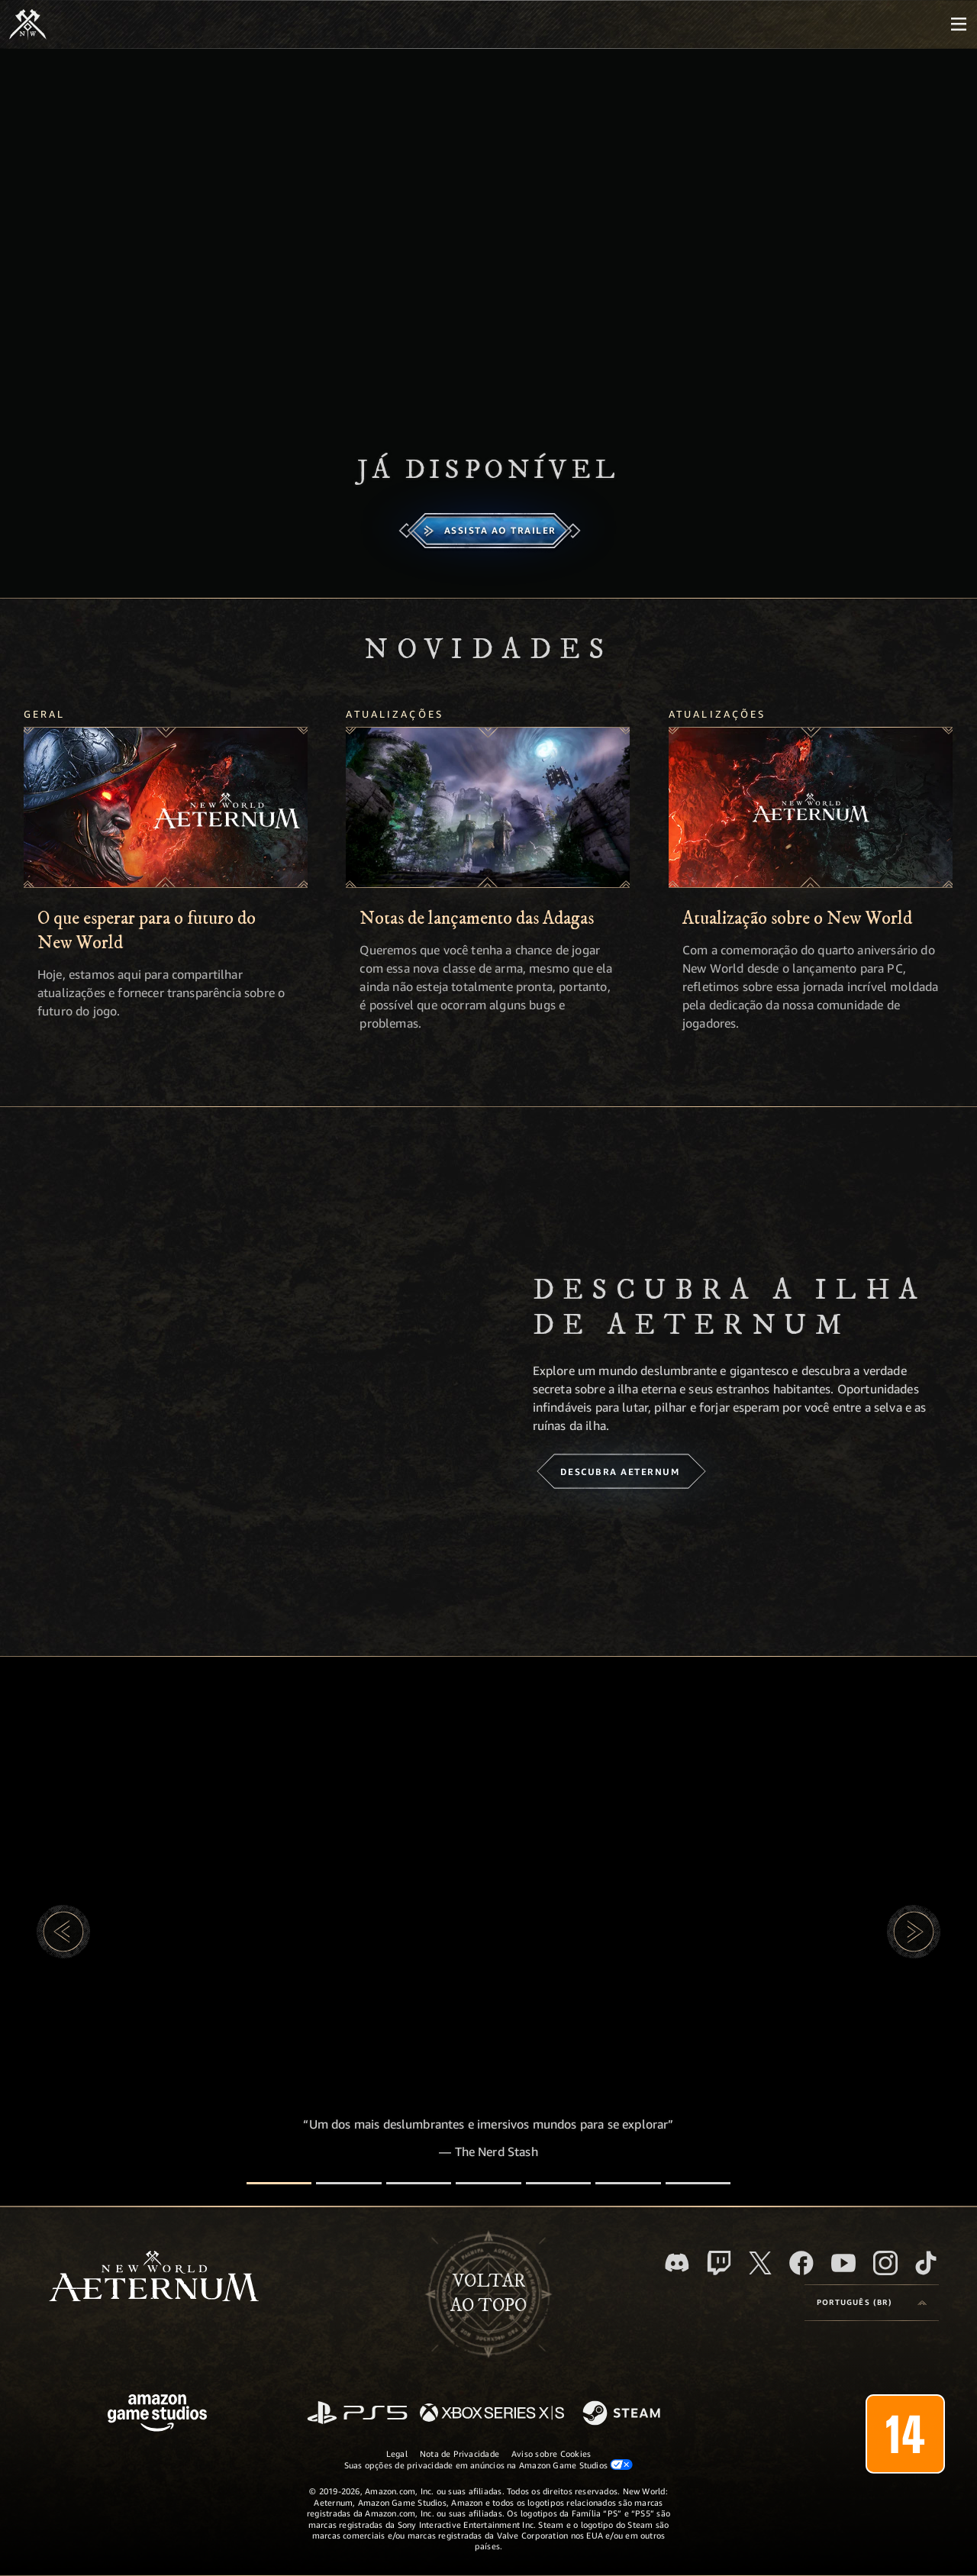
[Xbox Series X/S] (492, 2413)
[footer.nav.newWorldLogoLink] (154, 2278)
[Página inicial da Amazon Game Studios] (157, 2414)
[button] (63, 1931)
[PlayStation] (357, 2414)
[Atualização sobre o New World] (811, 808)
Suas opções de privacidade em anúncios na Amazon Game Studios (489, 2464)
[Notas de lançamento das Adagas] (488, 808)
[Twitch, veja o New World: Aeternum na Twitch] (719, 2263)
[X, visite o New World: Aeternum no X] (760, 2263)
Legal (397, 2453)
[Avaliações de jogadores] (627, 2183)
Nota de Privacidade (459, 2453)
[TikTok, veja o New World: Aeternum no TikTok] (926, 2263)
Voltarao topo (488, 2293)
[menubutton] (958, 24)
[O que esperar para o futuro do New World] (166, 808)
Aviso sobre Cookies (551, 2453)
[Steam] (623, 2414)
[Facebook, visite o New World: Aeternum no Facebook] (801, 2263)
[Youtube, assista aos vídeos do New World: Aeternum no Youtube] (843, 2263)
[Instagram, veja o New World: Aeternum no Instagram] (885, 2263)
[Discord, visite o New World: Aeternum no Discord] (677, 2262)
